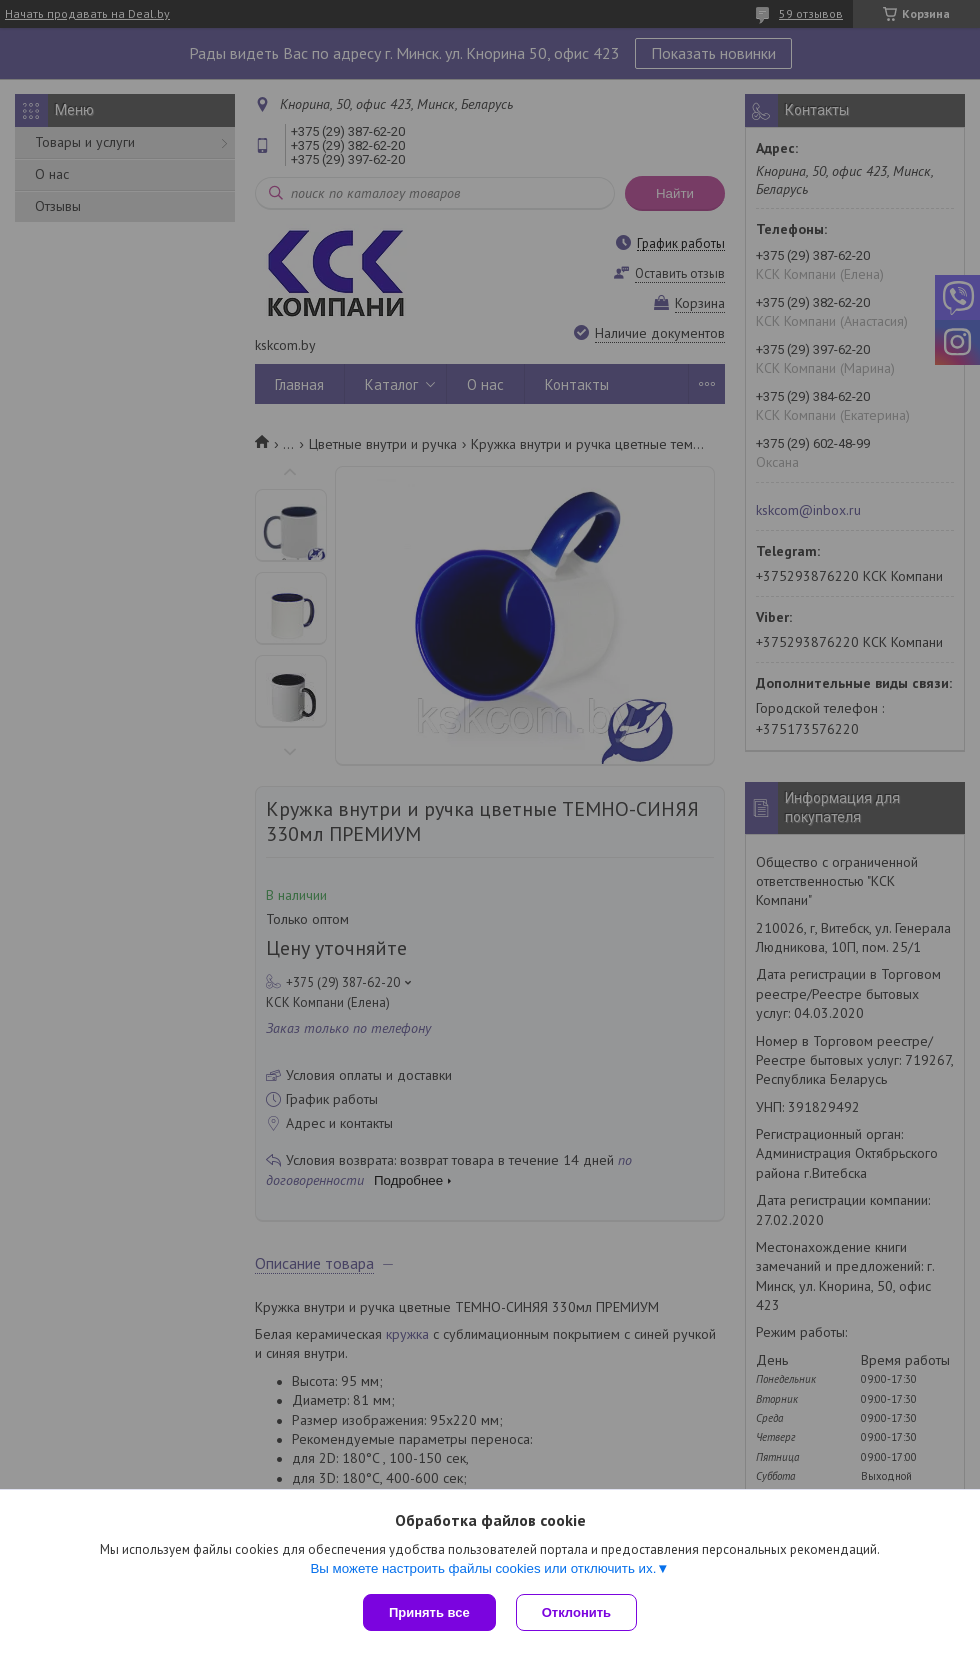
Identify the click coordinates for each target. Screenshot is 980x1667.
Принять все (429, 1612)
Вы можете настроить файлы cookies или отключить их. (483, 1568)
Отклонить (576, 1612)
